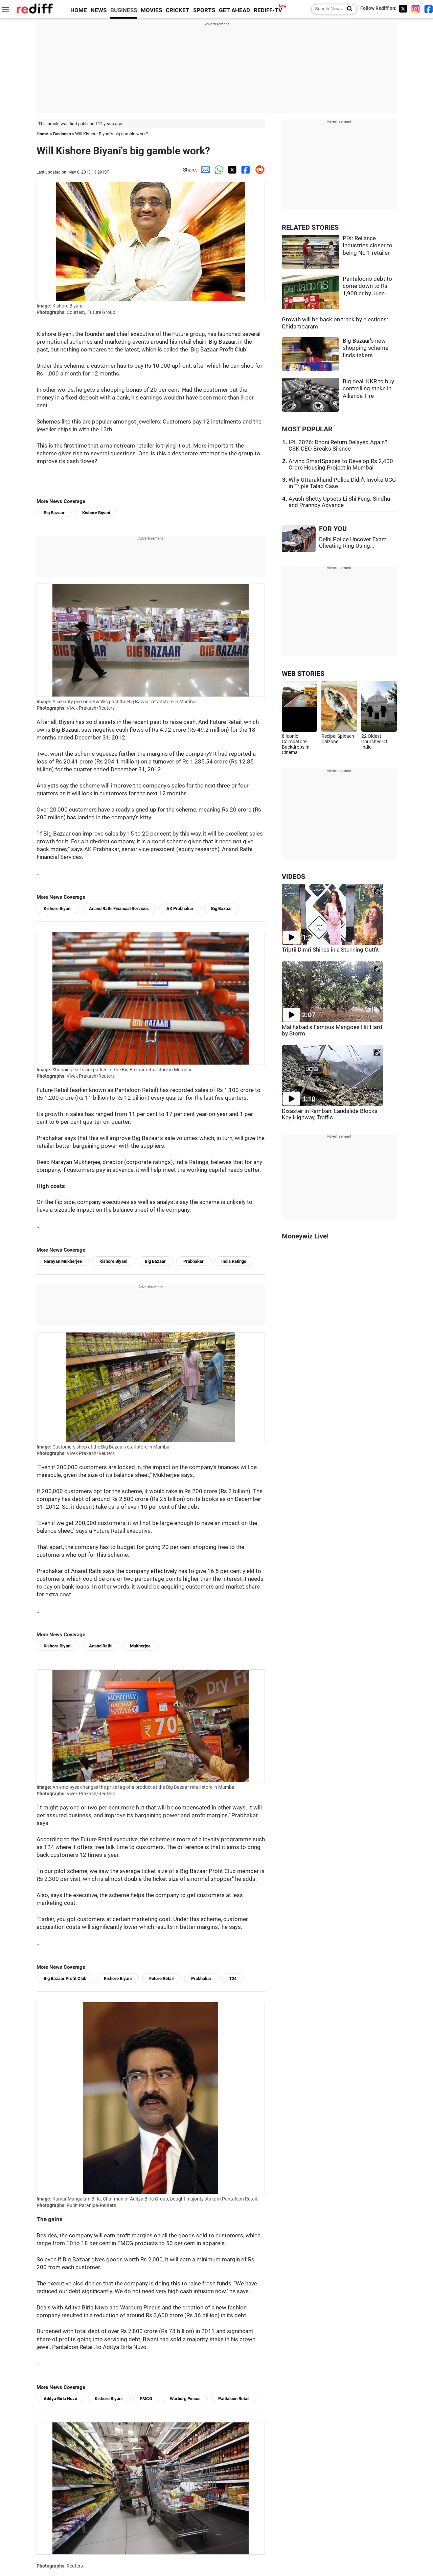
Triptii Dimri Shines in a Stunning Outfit (330, 950)
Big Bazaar (54, 512)
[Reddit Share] (258, 170)
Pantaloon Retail (233, 2398)
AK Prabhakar (179, 908)
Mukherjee (140, 1645)
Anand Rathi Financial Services (119, 908)
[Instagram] (415, 8)
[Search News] (347, 9)
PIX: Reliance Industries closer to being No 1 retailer (367, 245)
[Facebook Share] (244, 170)
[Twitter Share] (231, 170)
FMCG (146, 2398)
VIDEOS (293, 877)
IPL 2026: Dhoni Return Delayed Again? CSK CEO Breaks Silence (338, 445)
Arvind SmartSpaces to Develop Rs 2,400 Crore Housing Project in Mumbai (341, 464)
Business (62, 133)
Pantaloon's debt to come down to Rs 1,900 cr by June (367, 286)
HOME (78, 10)
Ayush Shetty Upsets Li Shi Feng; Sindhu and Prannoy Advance (339, 502)
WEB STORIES (303, 674)
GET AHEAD (234, 10)
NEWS (99, 10)
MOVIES (151, 10)
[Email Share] (204, 170)
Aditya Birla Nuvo (60, 2398)
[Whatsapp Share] (217, 170)
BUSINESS (123, 10)
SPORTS (204, 10)
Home (42, 133)
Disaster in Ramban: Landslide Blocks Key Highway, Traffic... (330, 1114)
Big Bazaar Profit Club (65, 1978)
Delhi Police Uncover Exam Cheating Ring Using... (353, 542)
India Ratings (233, 1261)
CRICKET (177, 10)
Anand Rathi (100, 1645)
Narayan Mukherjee (63, 1261)
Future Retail (161, 1978)
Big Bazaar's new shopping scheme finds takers (365, 348)
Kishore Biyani (96, 512)
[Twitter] (402, 8)
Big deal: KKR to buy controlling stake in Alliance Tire (368, 388)
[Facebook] (428, 8)
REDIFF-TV (268, 10)
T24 (232, 1978)
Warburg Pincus (185, 2398)
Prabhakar (193, 1261)
